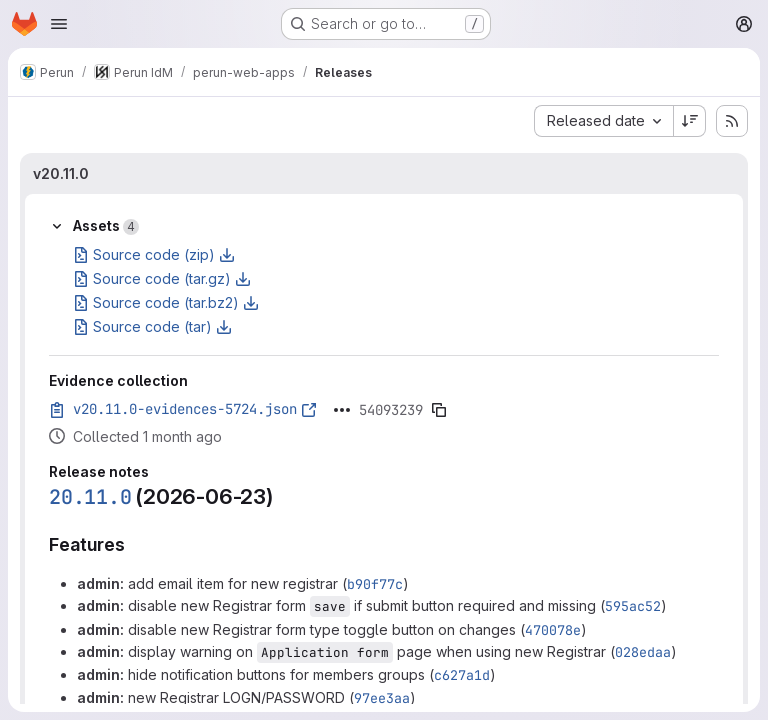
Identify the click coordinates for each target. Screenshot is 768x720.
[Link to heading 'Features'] (135, 544)
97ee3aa (382, 698)
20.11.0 (90, 497)
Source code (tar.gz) (162, 278)
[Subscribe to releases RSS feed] (732, 121)
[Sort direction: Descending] (690, 121)
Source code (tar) (152, 326)
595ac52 (633, 606)
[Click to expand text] (342, 410)
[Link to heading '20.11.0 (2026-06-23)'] (284, 496)
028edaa (643, 652)
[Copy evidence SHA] (439, 410)
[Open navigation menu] (59, 24)
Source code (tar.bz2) (166, 302)
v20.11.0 (61, 173)
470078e (553, 630)
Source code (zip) (154, 254)
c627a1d (462, 675)
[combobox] (603, 121)
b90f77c (375, 584)
